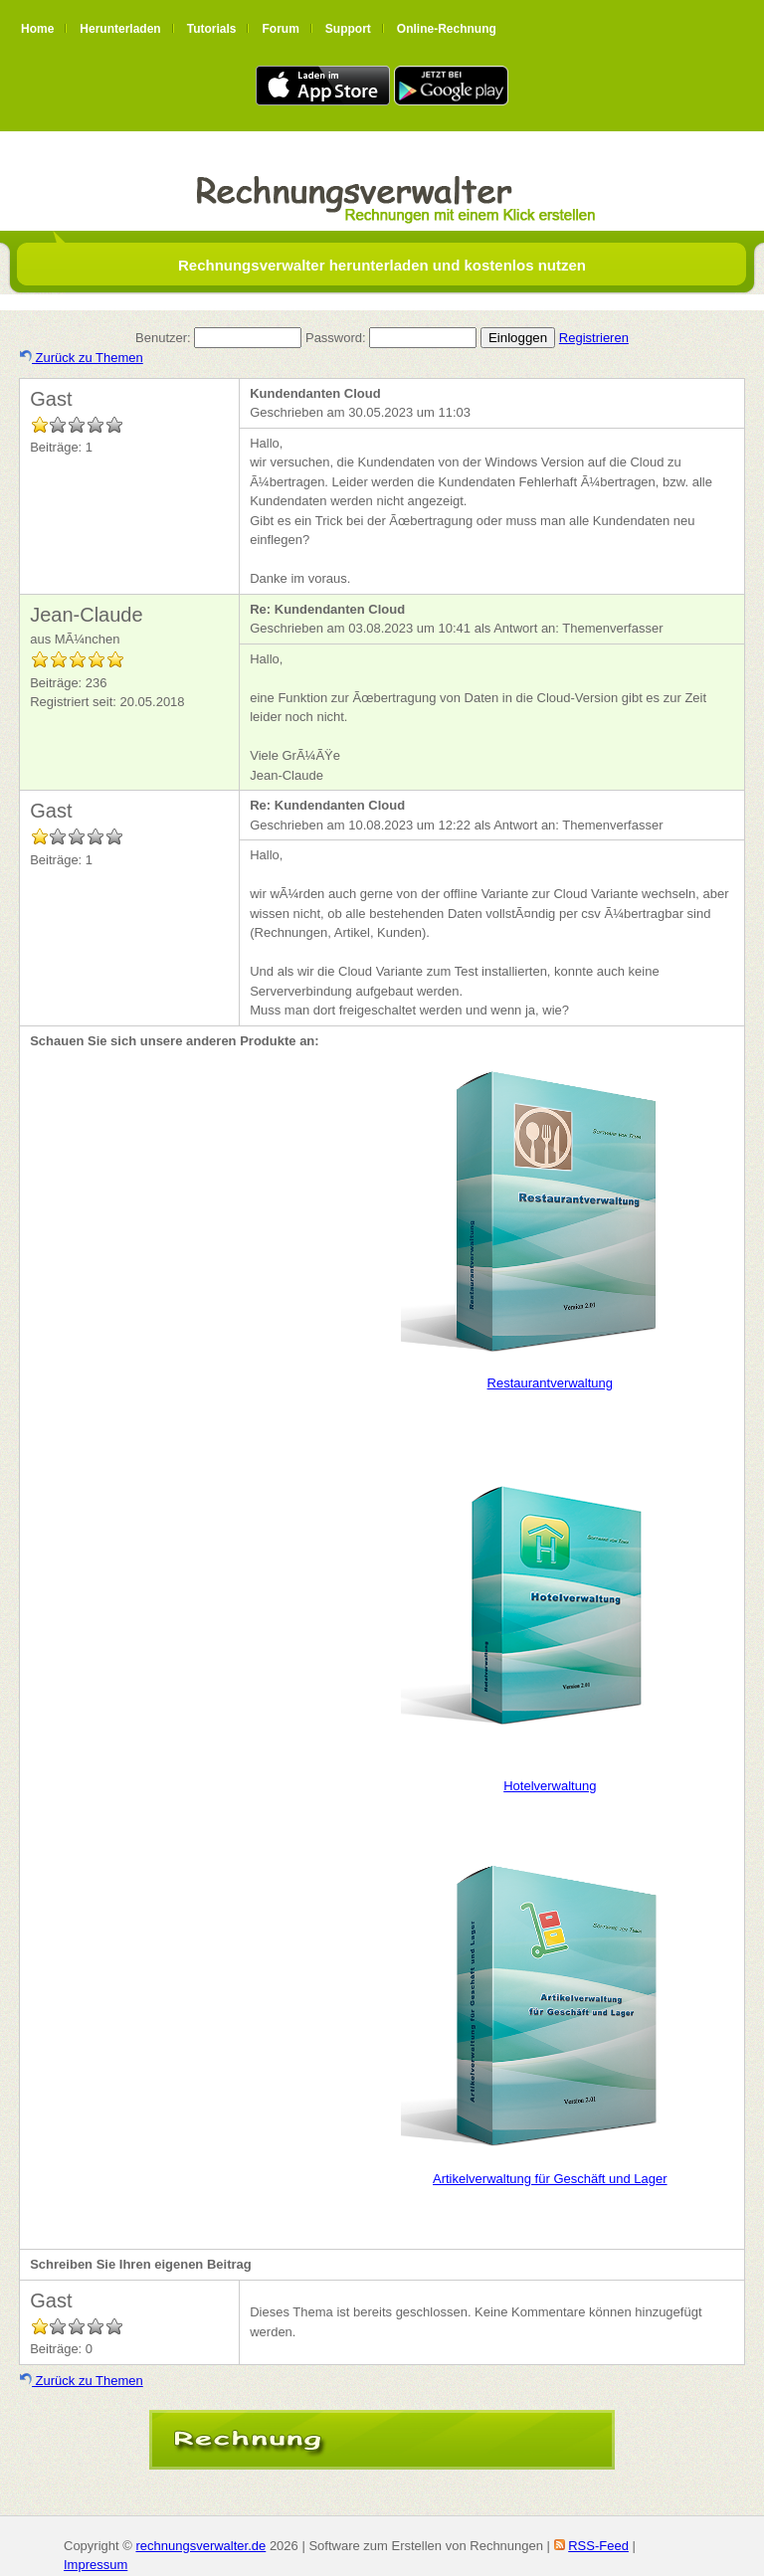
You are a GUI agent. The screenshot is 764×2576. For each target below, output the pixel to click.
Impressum (95, 2564)
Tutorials (212, 29)
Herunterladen (120, 29)
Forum (280, 29)
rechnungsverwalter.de (200, 2545)
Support (348, 29)
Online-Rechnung (446, 29)
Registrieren (594, 337)
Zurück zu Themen (81, 357)
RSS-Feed (598, 2545)
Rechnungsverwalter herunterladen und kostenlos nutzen (382, 265)
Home (37, 29)
